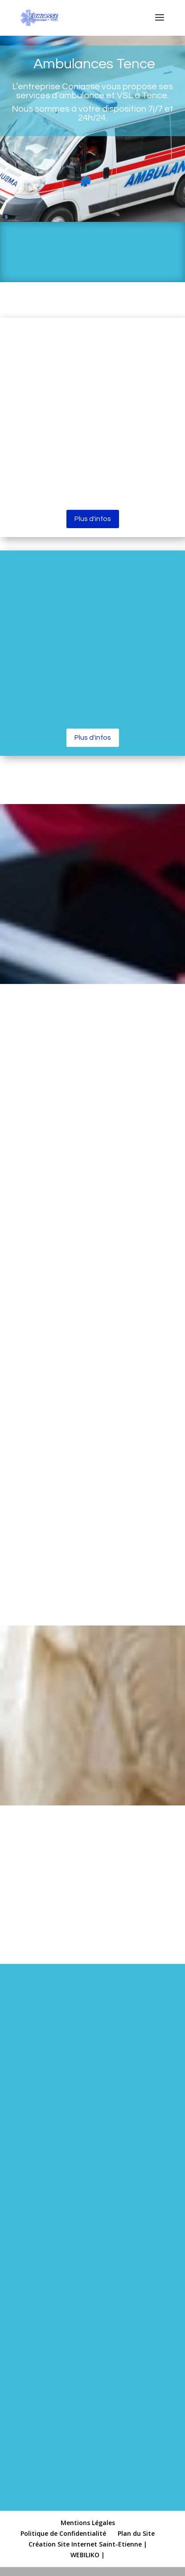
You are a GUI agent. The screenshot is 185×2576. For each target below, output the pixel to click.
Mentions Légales (88, 2522)
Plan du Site (136, 2533)
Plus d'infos (92, 518)
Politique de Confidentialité (63, 2533)
